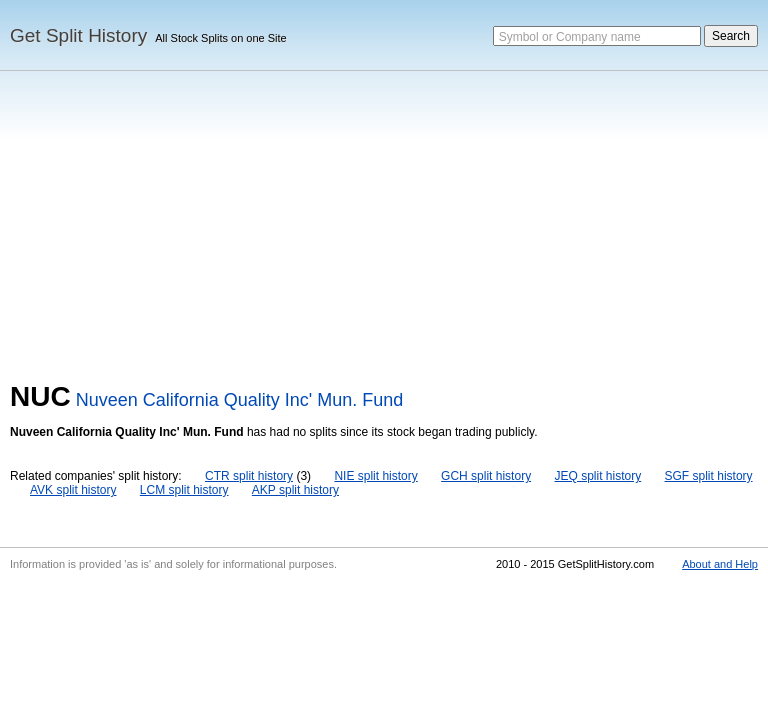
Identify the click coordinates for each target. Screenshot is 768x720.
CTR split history (249, 476)
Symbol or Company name (570, 37)
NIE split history (375, 476)
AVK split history (73, 490)
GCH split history (486, 476)
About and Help (720, 564)
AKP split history (295, 490)
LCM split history (184, 490)
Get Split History (78, 35)
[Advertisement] (384, 231)
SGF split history (709, 476)
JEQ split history (597, 476)
